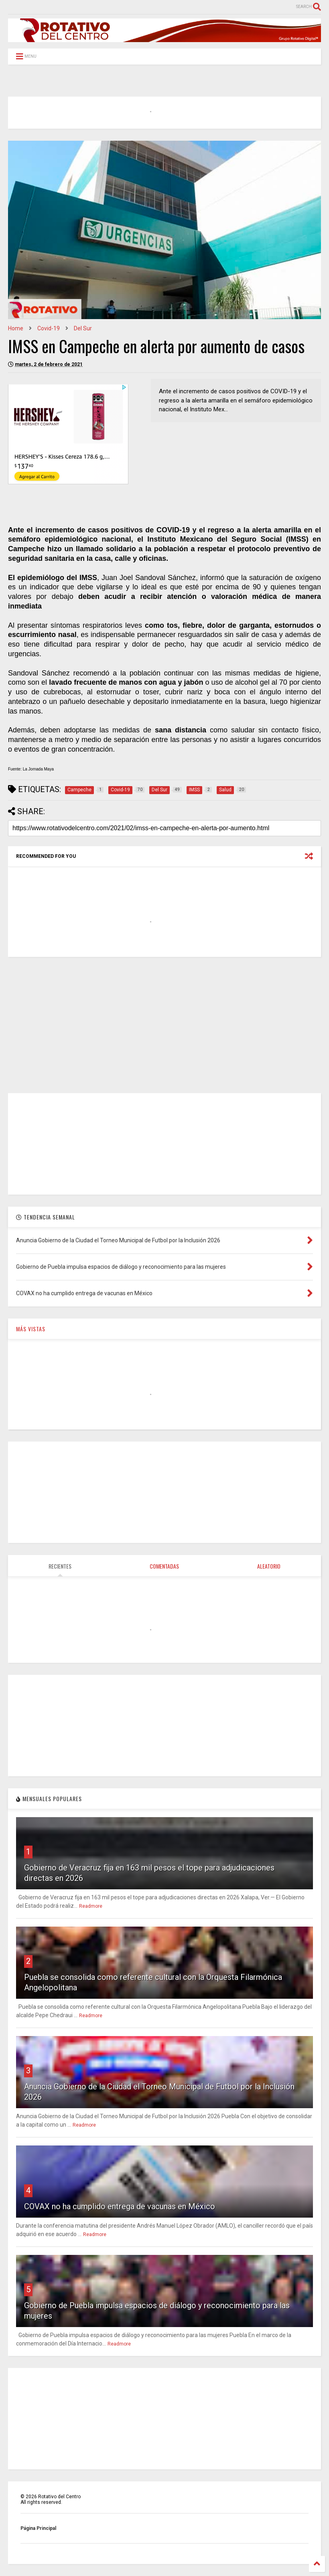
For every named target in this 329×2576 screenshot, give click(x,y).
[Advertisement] (164, 1025)
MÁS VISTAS (30, 1328)
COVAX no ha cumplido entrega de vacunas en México (119, 2206)
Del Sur (83, 328)
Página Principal (38, 2528)
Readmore (90, 1906)
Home (15, 328)
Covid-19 (48, 328)
